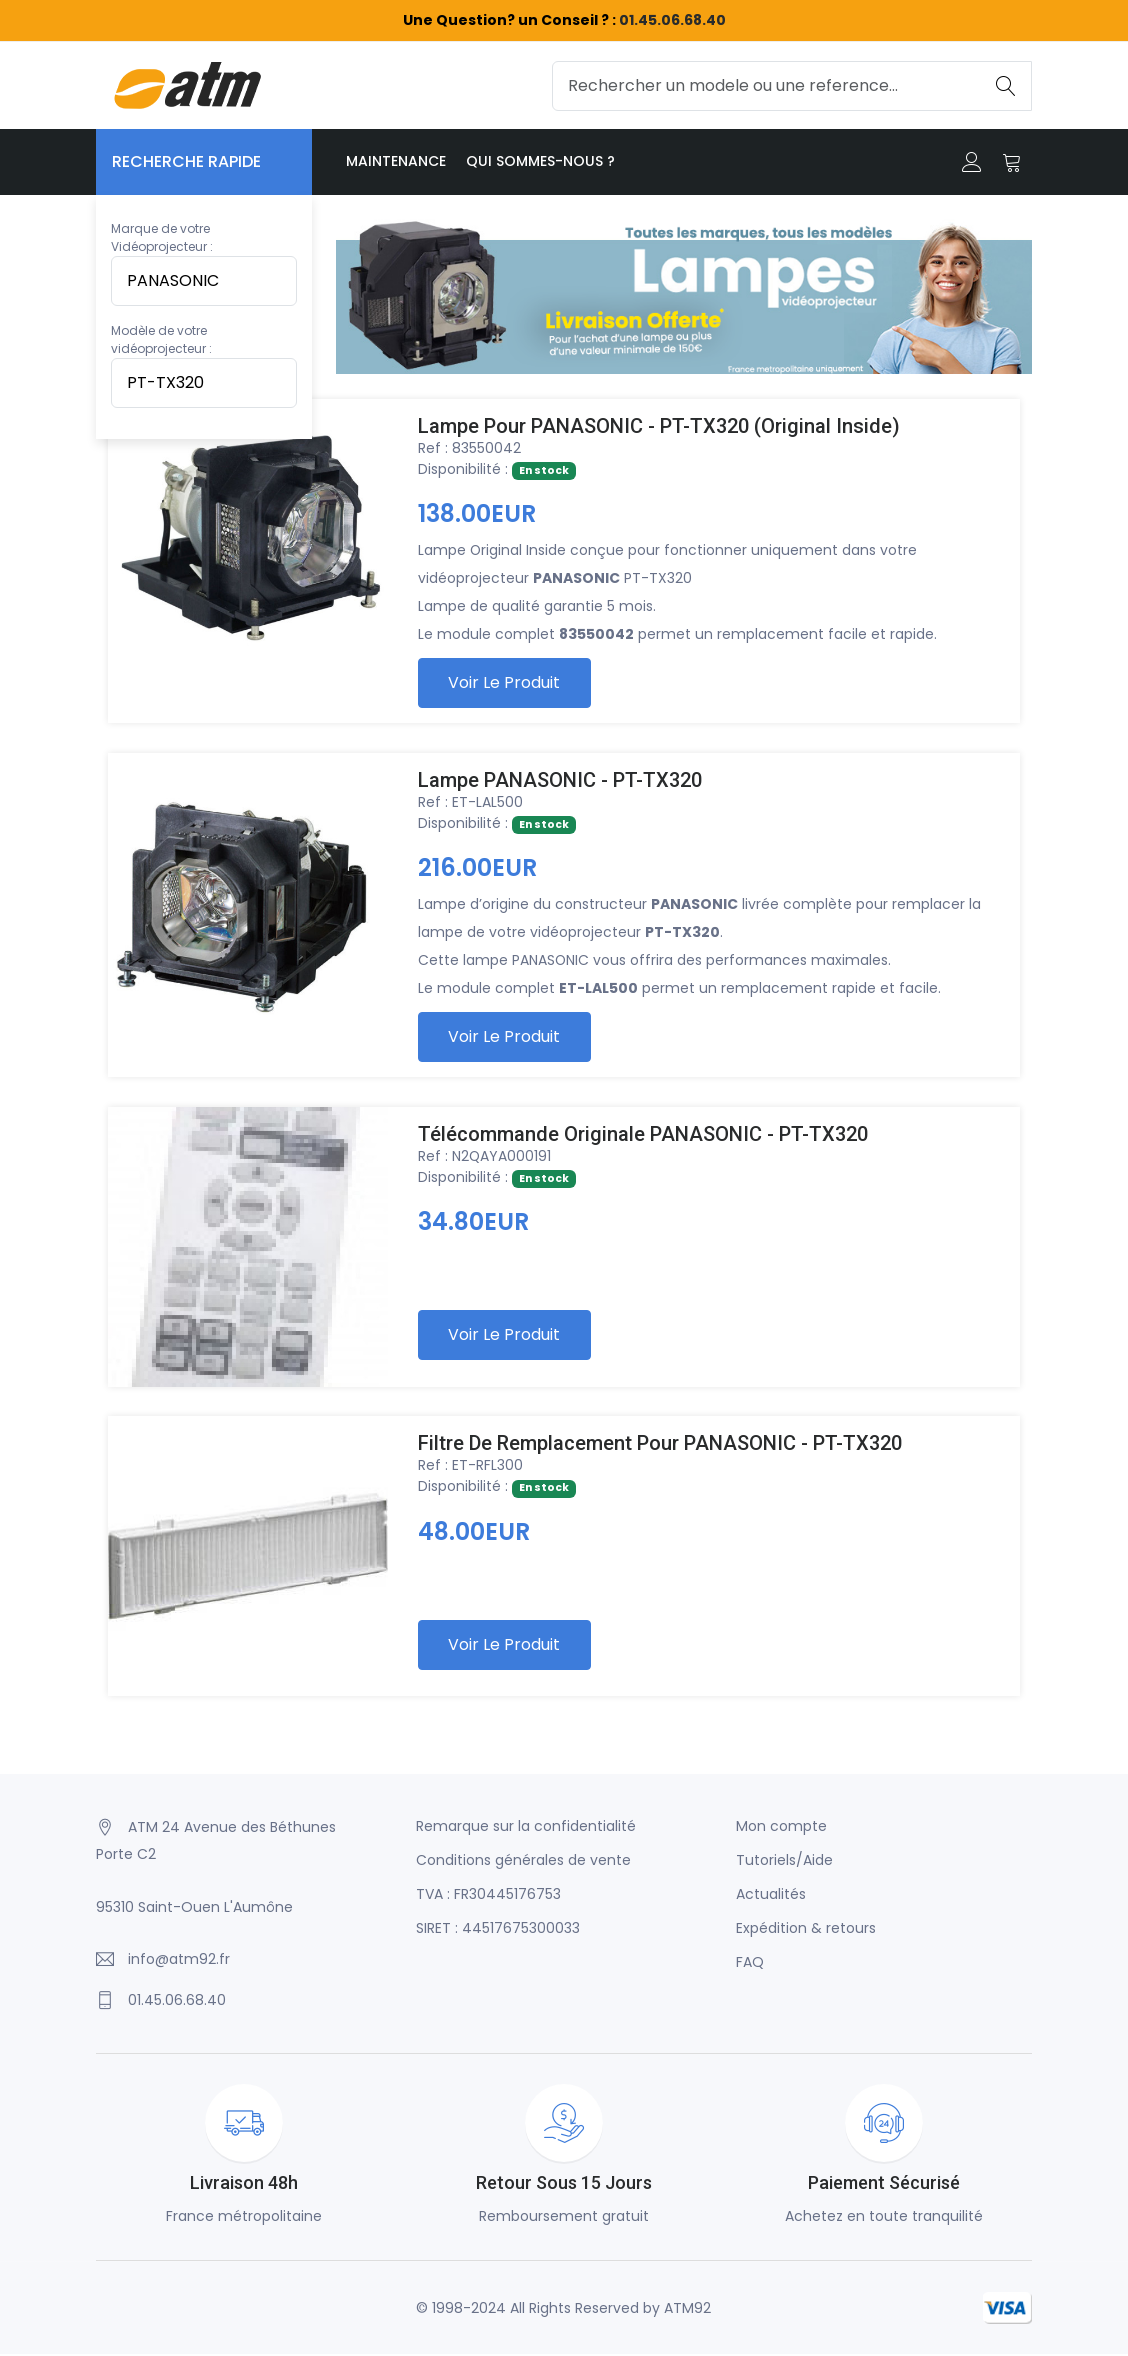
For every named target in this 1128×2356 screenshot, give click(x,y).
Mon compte (781, 1828)
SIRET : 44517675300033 (498, 1930)
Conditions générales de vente (523, 1862)
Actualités (771, 1896)
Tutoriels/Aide (784, 1862)
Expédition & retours (806, 1930)
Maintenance (396, 161)
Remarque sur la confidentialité (526, 1828)
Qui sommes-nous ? (540, 161)
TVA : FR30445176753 (488, 1896)
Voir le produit (505, 683)
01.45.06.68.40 (672, 20)
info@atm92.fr (179, 1961)
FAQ (750, 1964)
